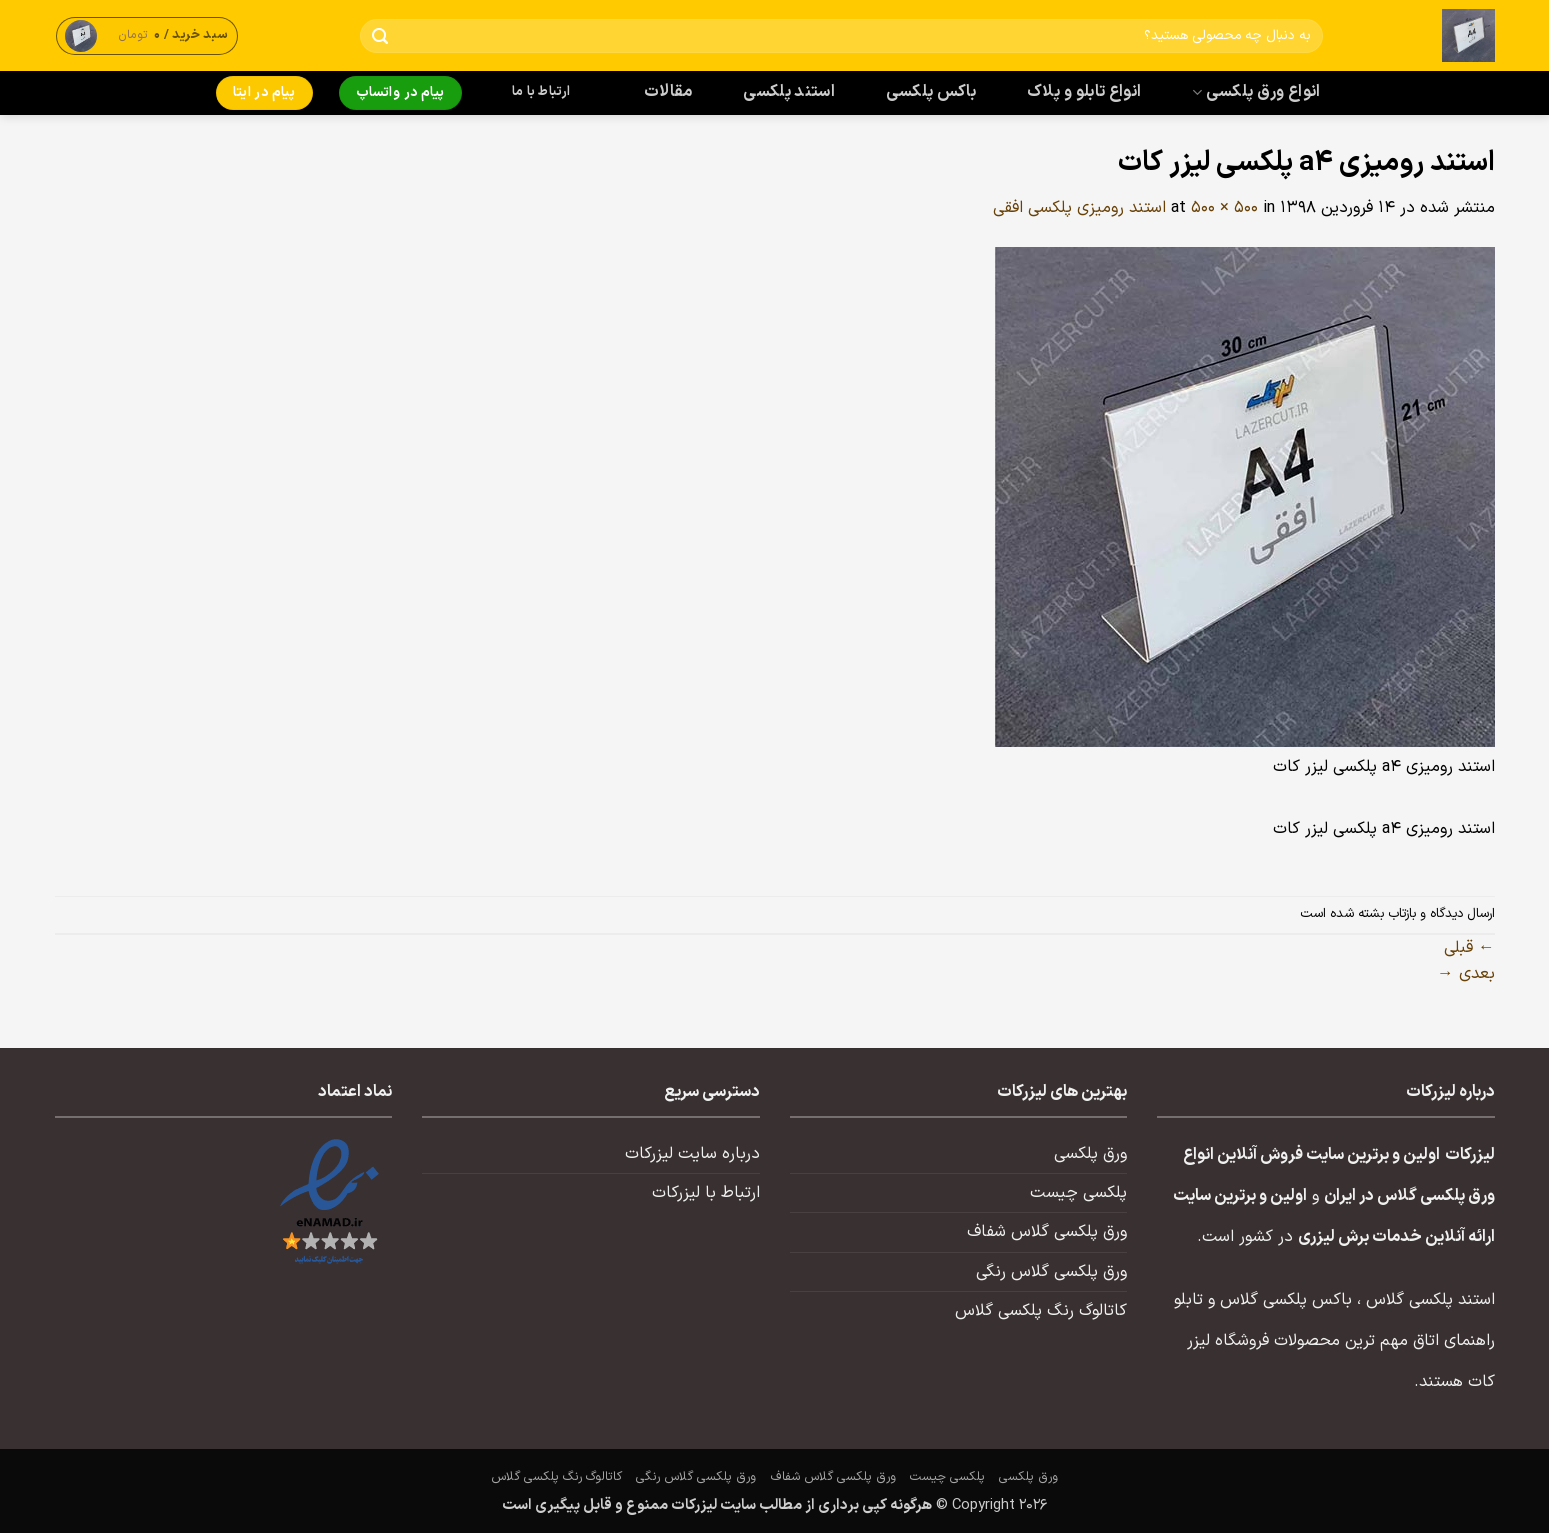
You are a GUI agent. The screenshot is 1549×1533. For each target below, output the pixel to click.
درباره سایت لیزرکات (692, 1154)
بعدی (1465, 974)
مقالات (668, 92)
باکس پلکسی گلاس (1286, 1300)
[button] (147, 35)
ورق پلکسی (1090, 1154)
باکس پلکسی (931, 92)
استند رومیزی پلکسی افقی (1079, 208)
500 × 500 (1224, 208)
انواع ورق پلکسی (1256, 92)
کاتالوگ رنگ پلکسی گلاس (1041, 1311)
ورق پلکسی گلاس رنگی (1051, 1272)
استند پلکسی (789, 92)
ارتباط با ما (541, 92)
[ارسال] (379, 36)
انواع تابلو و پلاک (1084, 92)
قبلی (1469, 948)
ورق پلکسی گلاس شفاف (1047, 1232)
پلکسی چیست (1078, 1193)
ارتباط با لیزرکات (706, 1193)
